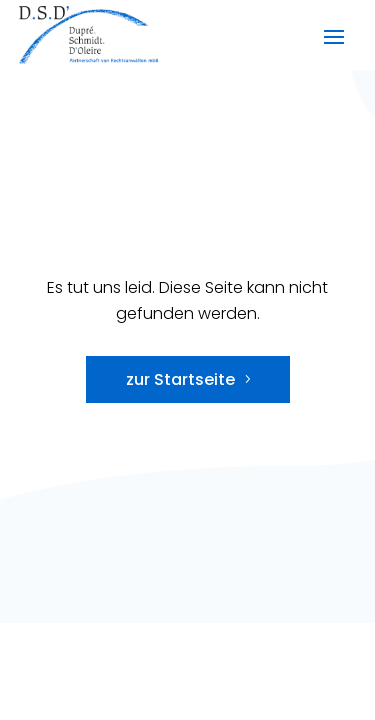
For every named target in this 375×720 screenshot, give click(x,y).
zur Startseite (180, 379)
